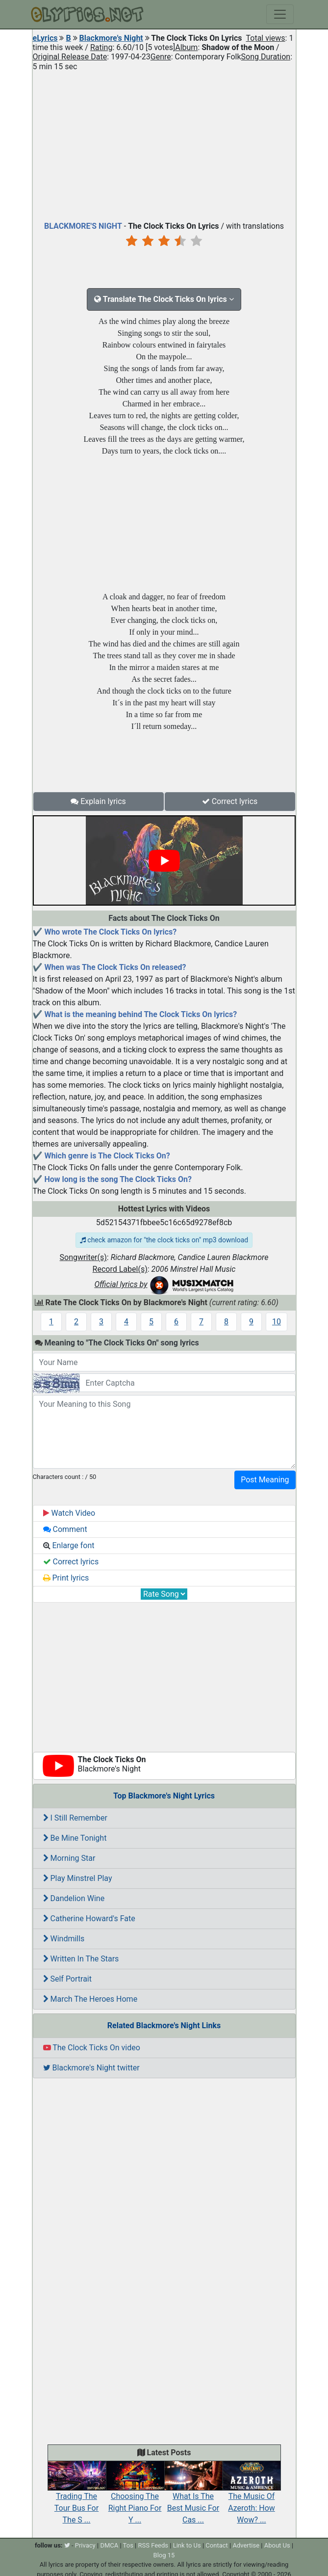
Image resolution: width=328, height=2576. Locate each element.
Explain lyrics (98, 801)
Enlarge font (69, 1545)
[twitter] (67, 2545)
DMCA (109, 2545)
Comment (65, 1529)
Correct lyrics (230, 801)
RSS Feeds (153, 2545)
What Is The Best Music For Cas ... (193, 2497)
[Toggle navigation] (280, 14)
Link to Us (187, 2545)
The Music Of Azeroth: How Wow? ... (252, 2497)
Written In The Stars (81, 1958)
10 (276, 1321)
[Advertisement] (164, 144)
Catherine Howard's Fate (89, 1918)
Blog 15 (164, 2555)
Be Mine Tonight (75, 1838)
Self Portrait (67, 1979)
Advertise (245, 2545)
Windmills (64, 1938)
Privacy (85, 2545)
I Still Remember (75, 1818)
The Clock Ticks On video (91, 2047)
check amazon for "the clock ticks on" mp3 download (164, 1240)
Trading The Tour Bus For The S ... (77, 2497)
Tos (128, 2545)
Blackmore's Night (111, 38)
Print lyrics (66, 1578)
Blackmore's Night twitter (91, 2067)
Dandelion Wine (74, 1898)
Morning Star (69, 1858)
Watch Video (69, 1513)
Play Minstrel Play (77, 1878)
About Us (277, 2545)
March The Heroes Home (90, 1999)
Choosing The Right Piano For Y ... (135, 2497)
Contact (216, 2545)
